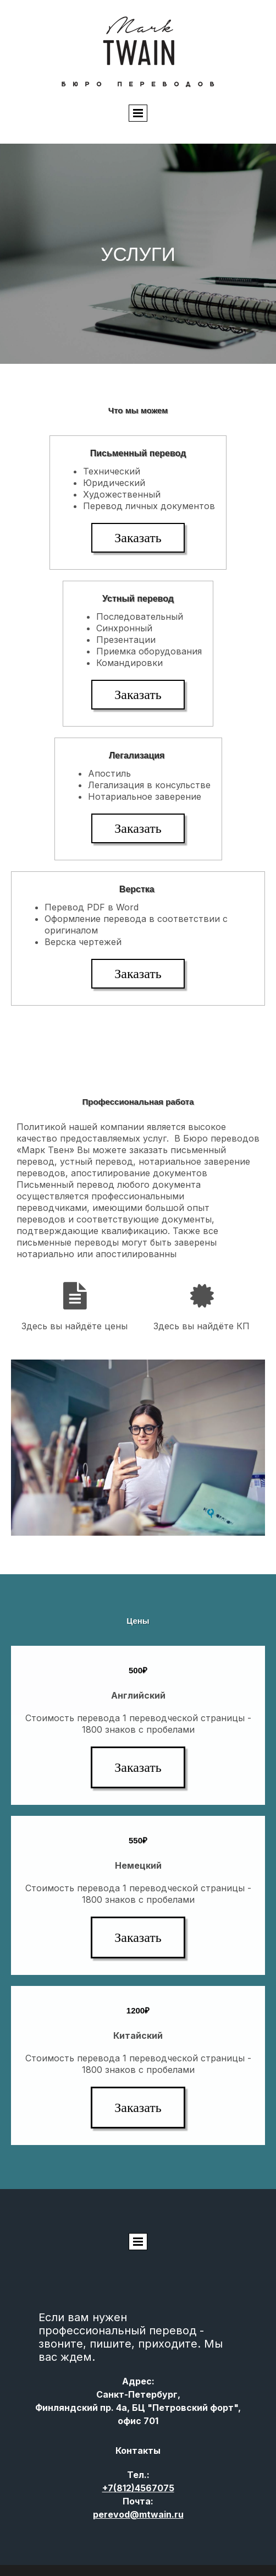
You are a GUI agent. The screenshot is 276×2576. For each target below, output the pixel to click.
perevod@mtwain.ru (138, 2514)
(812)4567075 (138, 2487)
